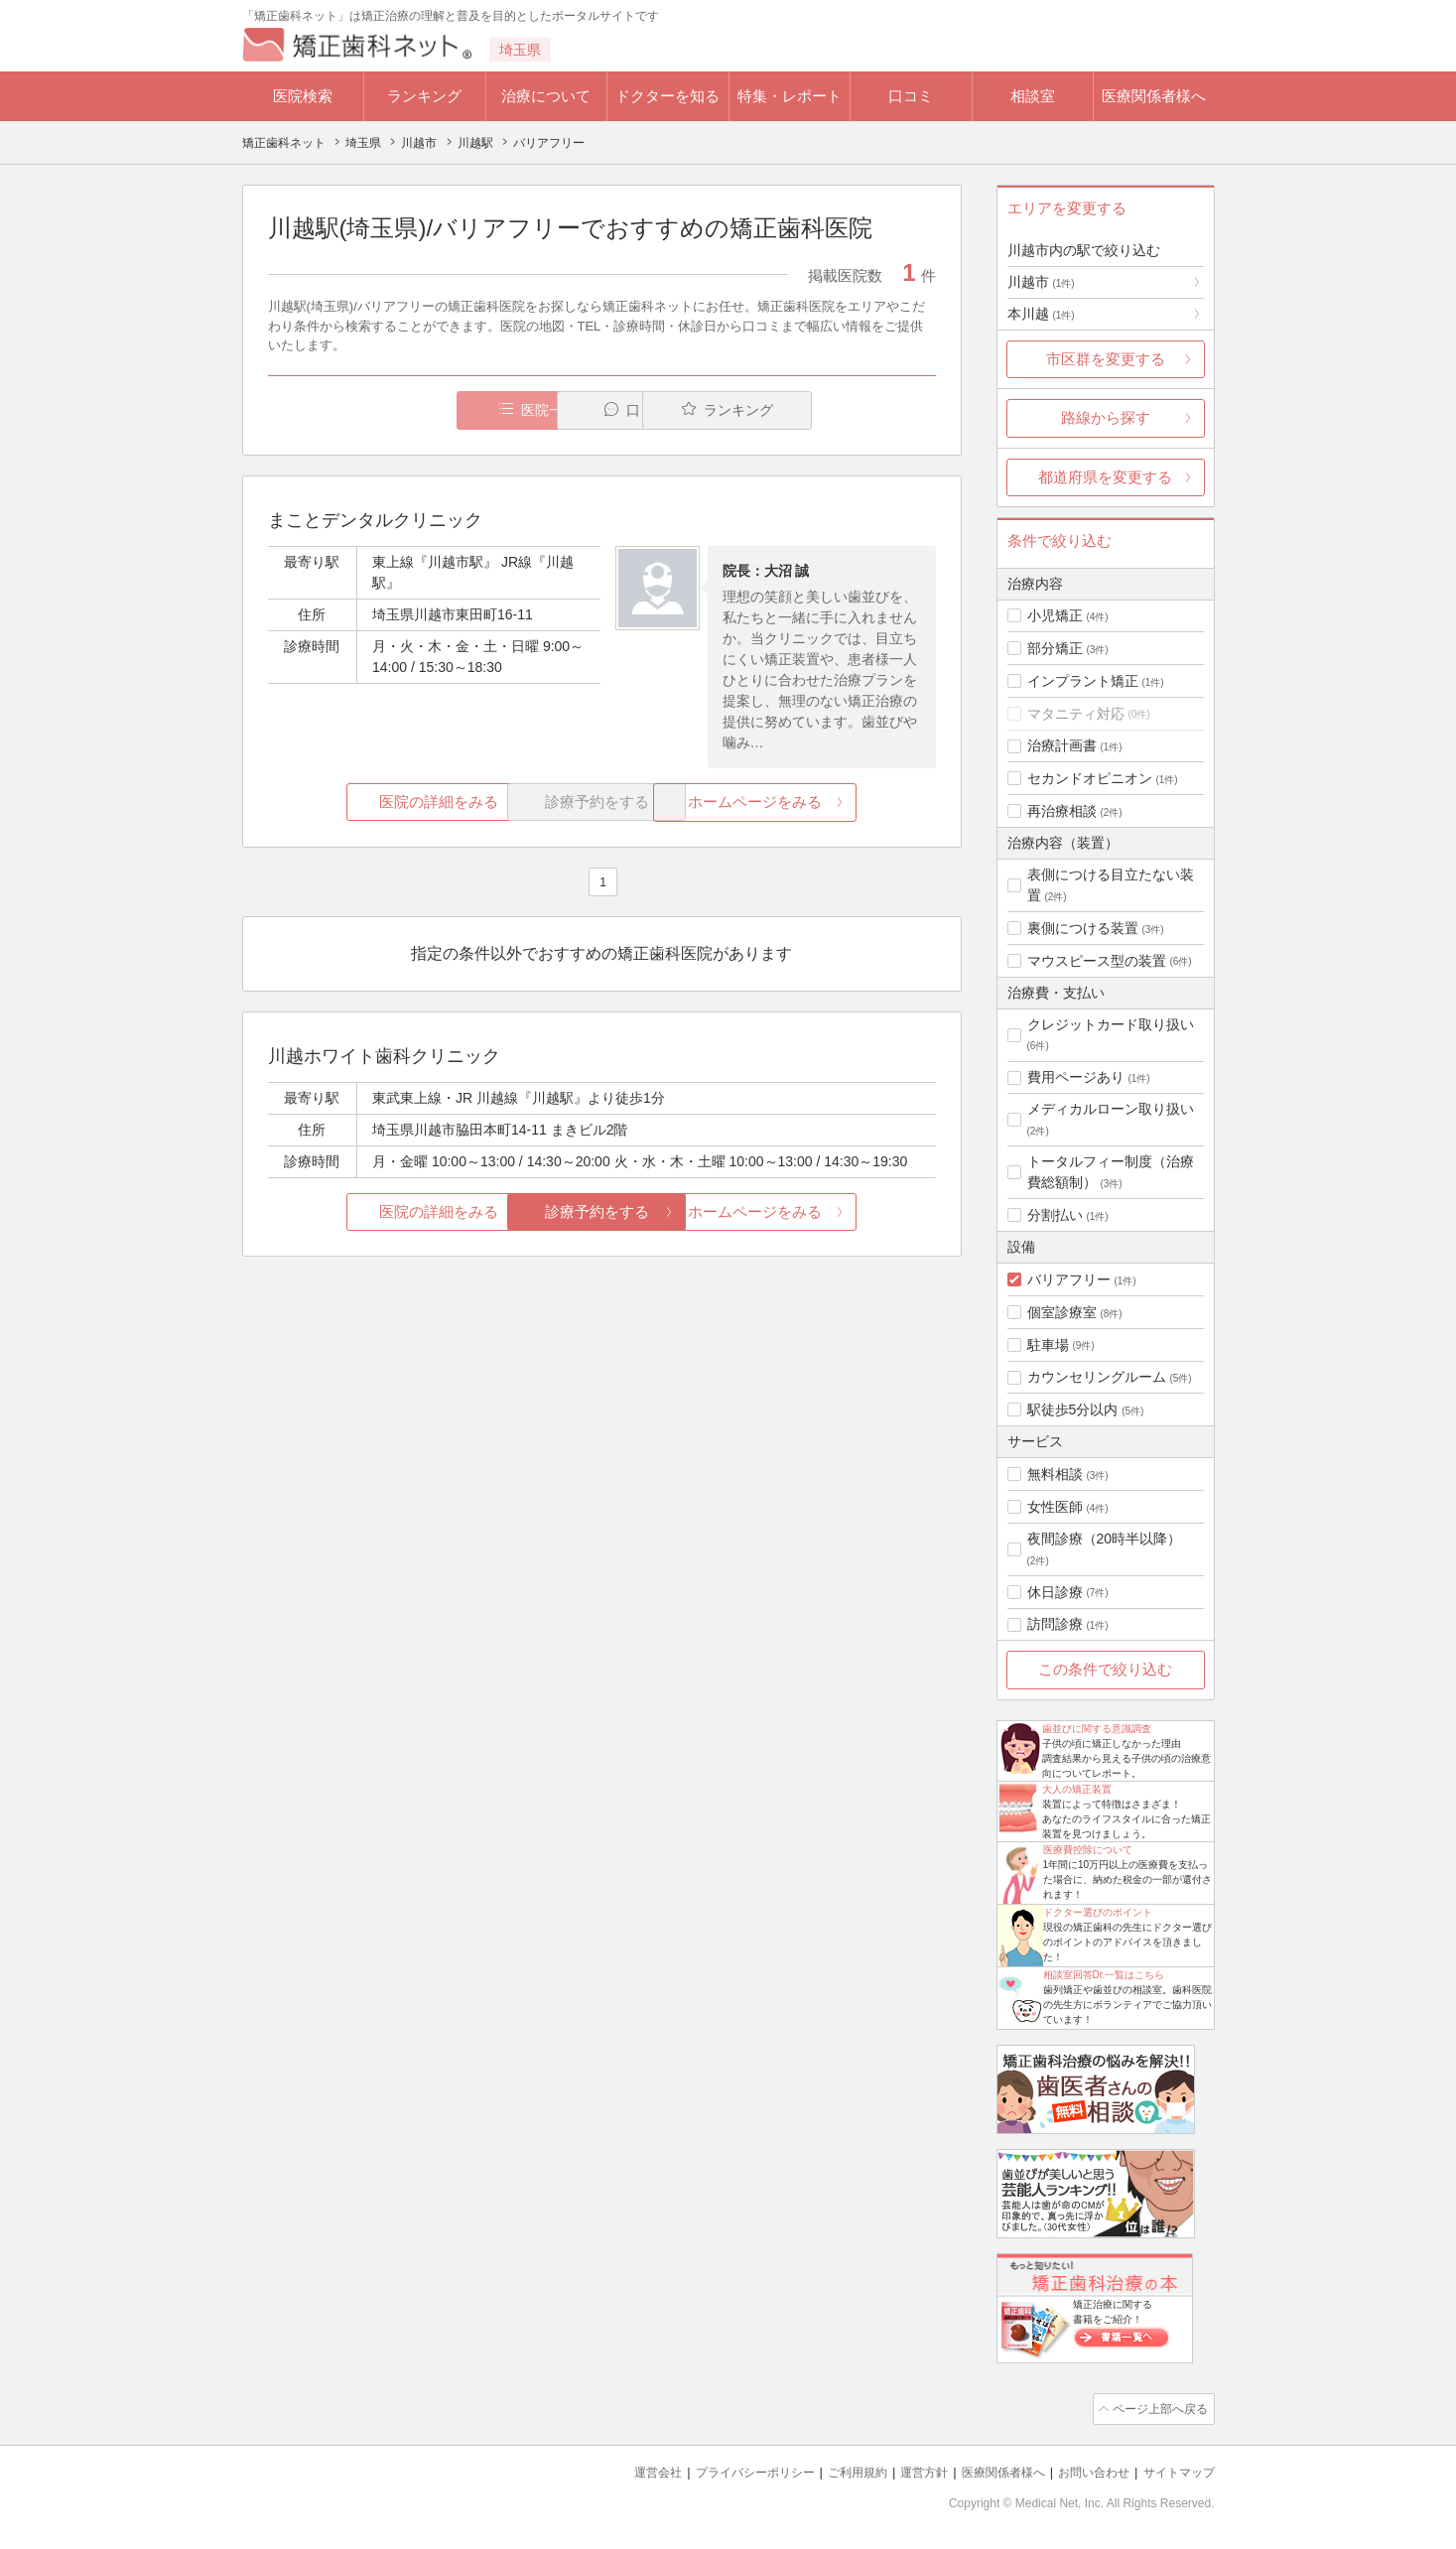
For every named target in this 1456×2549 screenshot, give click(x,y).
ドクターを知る (667, 95)
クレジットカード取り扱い (1110, 1024)
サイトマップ (1176, 2470)
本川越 (1041, 314)
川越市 (1041, 282)
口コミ (910, 95)
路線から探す (1105, 417)
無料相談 (1055, 1474)
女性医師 (1055, 1507)
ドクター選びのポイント (1097, 1912)
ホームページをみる (824, 802)
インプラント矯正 (1082, 681)
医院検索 (302, 95)
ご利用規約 (832, 2470)
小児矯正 (1055, 615)
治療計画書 (1062, 745)
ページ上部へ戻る (1158, 2408)
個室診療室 (1062, 1312)
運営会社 (618, 2470)
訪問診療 (1055, 1624)
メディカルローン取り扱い (1110, 1109)
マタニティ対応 (1076, 714)
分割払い (1055, 1215)
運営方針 (903, 2470)
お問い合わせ (1085, 2470)
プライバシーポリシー (722, 2470)
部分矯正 (1055, 648)
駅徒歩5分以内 (1073, 1409)
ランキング (424, 95)
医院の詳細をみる (378, 802)
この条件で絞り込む (1105, 1669)
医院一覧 (404, 410)
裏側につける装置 (1082, 928)
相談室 (1032, 95)
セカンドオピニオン (1089, 778)
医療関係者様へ (1154, 95)
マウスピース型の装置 (1096, 961)
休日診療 (1055, 1592)
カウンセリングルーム (1096, 1377)
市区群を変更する (1105, 358)
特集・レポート (789, 95)
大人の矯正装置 (1077, 1789)
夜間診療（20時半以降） (1104, 1538)
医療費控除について (1087, 1849)
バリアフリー (1069, 1279)
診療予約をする (602, 1212)
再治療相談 (1062, 811)
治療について (546, 95)
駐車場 (1048, 1345)
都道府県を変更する (1105, 477)
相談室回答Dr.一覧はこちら (1104, 1974)
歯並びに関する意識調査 (1096, 1728)
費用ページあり (1076, 1077)
